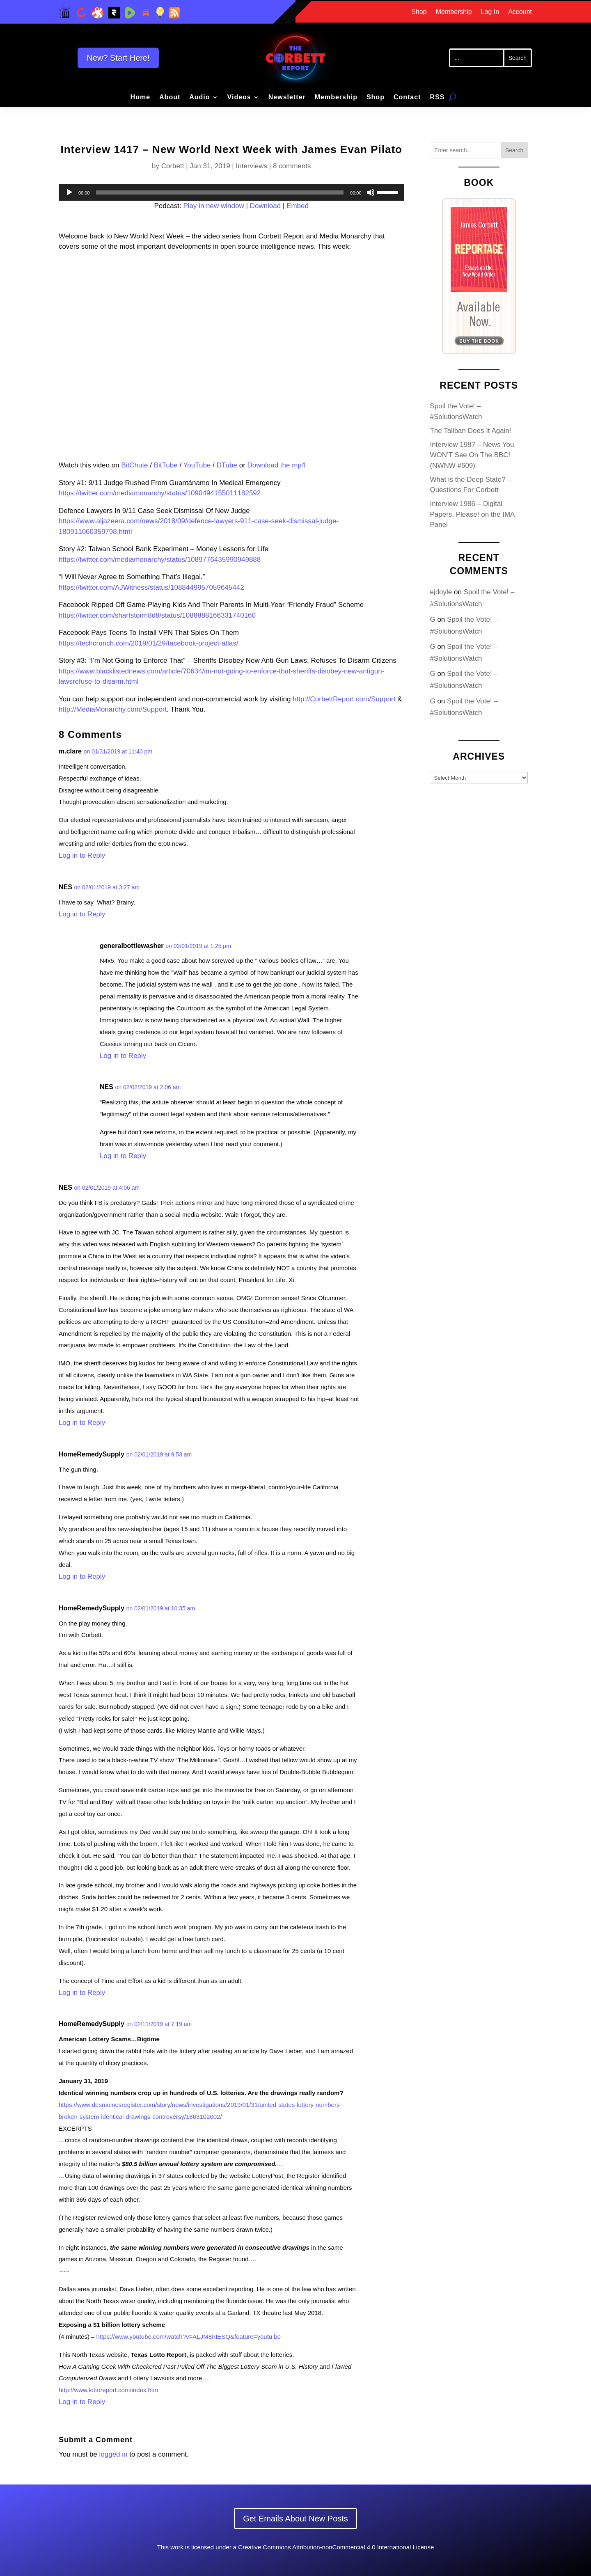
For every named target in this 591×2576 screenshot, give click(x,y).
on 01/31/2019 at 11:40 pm (118, 751)
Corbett (172, 166)
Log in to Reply (82, 855)
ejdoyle (441, 592)
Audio (199, 97)
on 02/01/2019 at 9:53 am (159, 1454)
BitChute (134, 465)
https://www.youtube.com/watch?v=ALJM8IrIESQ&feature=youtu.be (188, 2336)
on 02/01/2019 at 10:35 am (160, 1608)
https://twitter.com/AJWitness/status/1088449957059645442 (151, 587)
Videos (239, 97)
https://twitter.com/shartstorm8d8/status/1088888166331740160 (157, 615)
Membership (454, 12)
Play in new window (213, 206)
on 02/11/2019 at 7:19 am (159, 2024)
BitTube (166, 465)
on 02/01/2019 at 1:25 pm (198, 946)
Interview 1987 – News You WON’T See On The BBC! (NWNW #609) (472, 455)
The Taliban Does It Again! (470, 431)
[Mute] (371, 192)
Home (140, 97)
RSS (437, 97)
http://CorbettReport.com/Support (344, 699)
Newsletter (287, 97)
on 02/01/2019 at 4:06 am (107, 1187)
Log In (490, 12)
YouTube (197, 465)
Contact (407, 97)
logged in (113, 2454)
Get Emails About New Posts (295, 2518)
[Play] (69, 192)
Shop (418, 12)
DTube (227, 465)
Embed (297, 206)
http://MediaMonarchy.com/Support (113, 709)
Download (265, 206)
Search (514, 150)
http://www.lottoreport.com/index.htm (108, 2389)
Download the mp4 (276, 465)
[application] (231, 192)
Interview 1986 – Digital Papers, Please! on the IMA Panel (472, 514)
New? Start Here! (118, 57)
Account (520, 12)
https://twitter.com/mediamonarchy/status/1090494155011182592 (160, 493)
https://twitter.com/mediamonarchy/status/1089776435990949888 (160, 559)
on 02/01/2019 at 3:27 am (107, 887)
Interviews (251, 166)
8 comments (292, 166)
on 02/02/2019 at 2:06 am (148, 1087)
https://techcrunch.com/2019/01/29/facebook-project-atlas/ (148, 643)
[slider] (220, 192)
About (169, 97)
